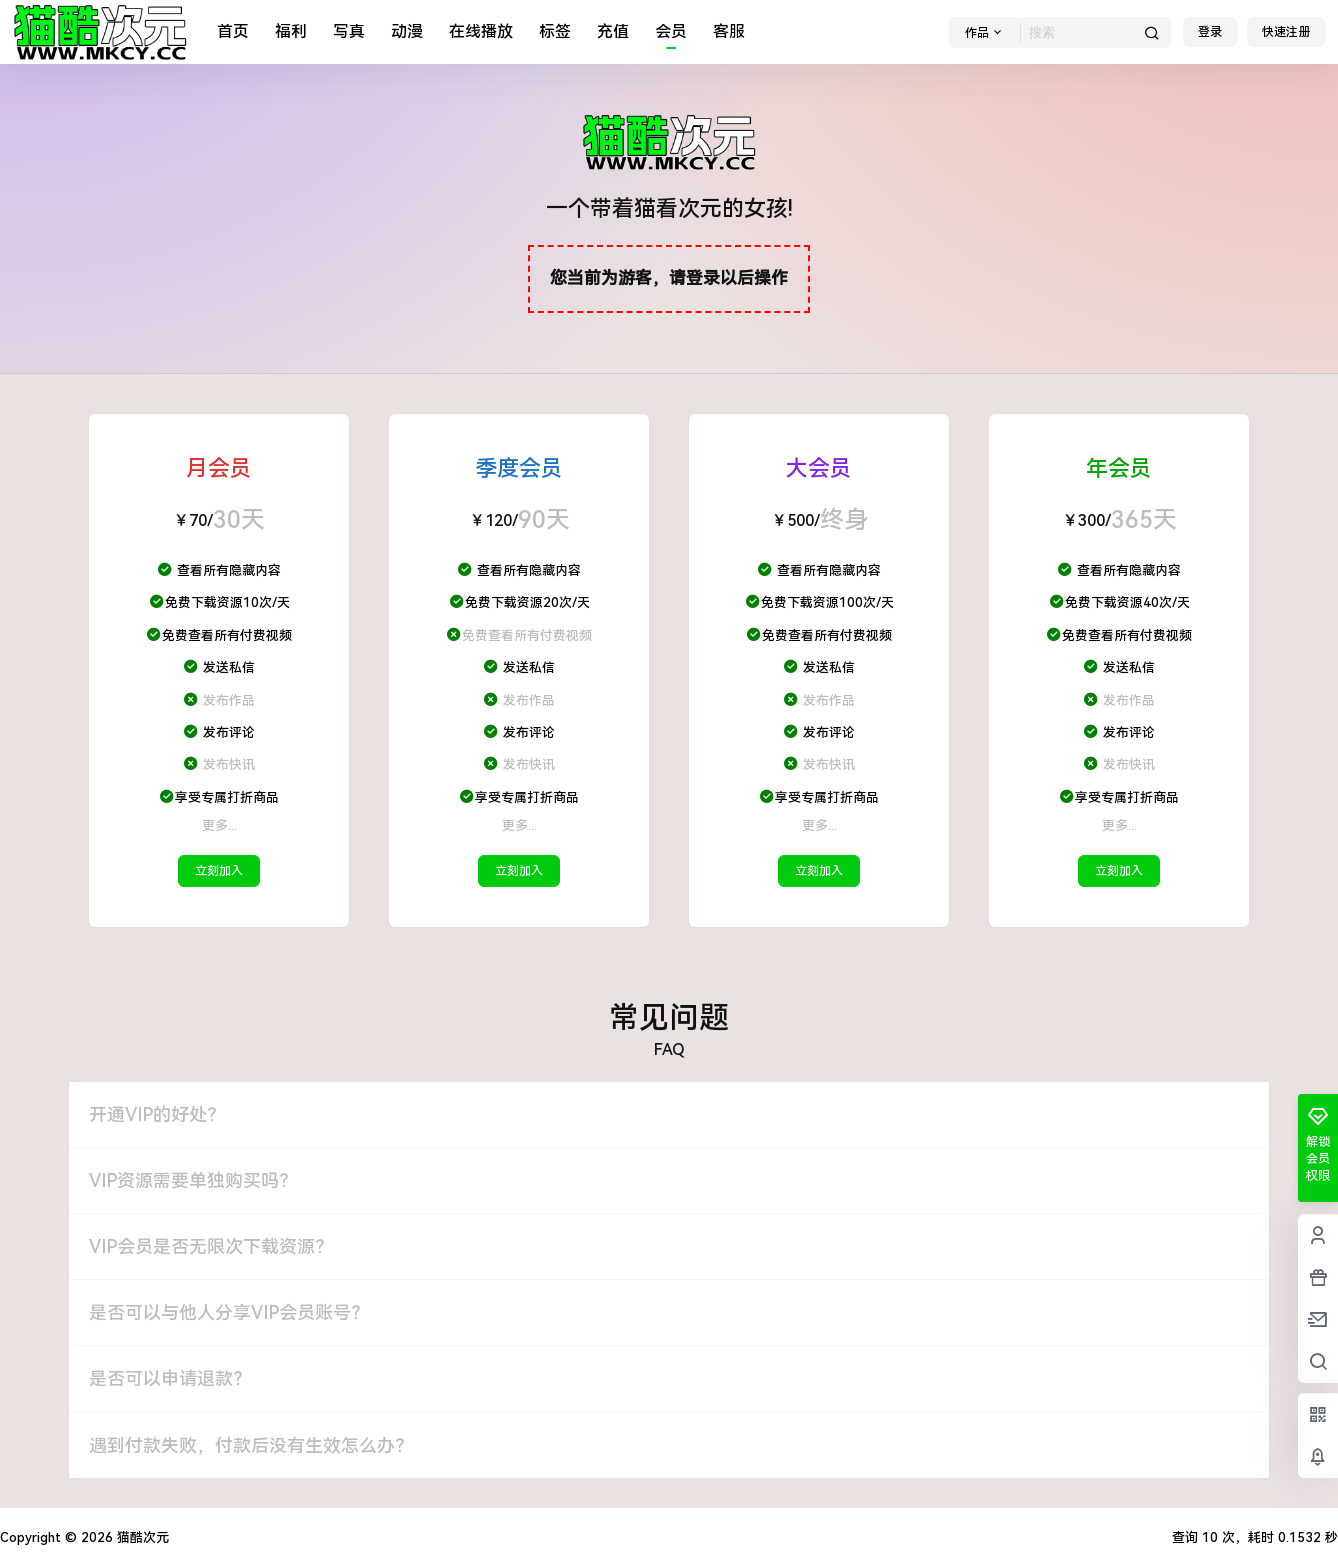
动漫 (407, 31)
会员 (671, 31)
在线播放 (481, 31)
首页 (233, 31)
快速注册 (1286, 32)
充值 (613, 31)
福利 (291, 31)
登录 (1210, 32)
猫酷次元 (141, 1537)
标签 (555, 31)
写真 (349, 31)
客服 (729, 31)
